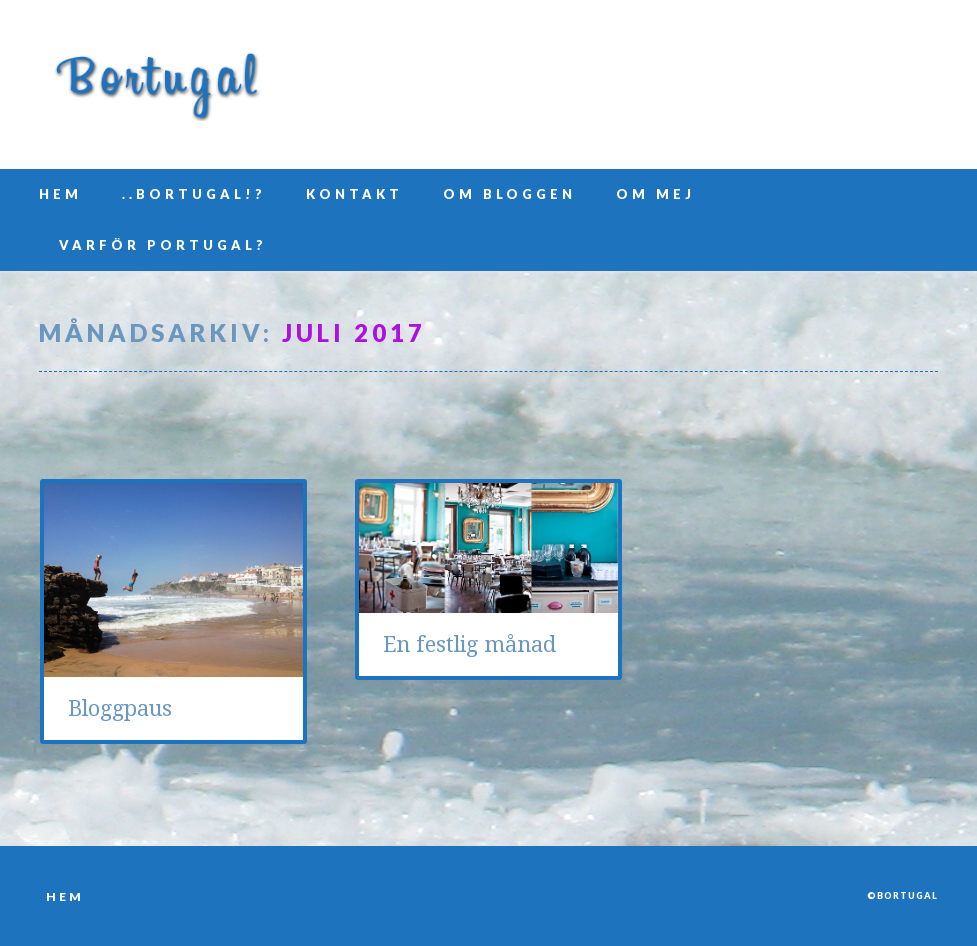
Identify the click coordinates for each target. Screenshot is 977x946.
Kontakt (354, 194)
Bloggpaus (120, 708)
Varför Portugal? (163, 245)
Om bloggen (509, 194)
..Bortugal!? (194, 194)
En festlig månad (469, 644)
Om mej (655, 194)
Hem (60, 194)
